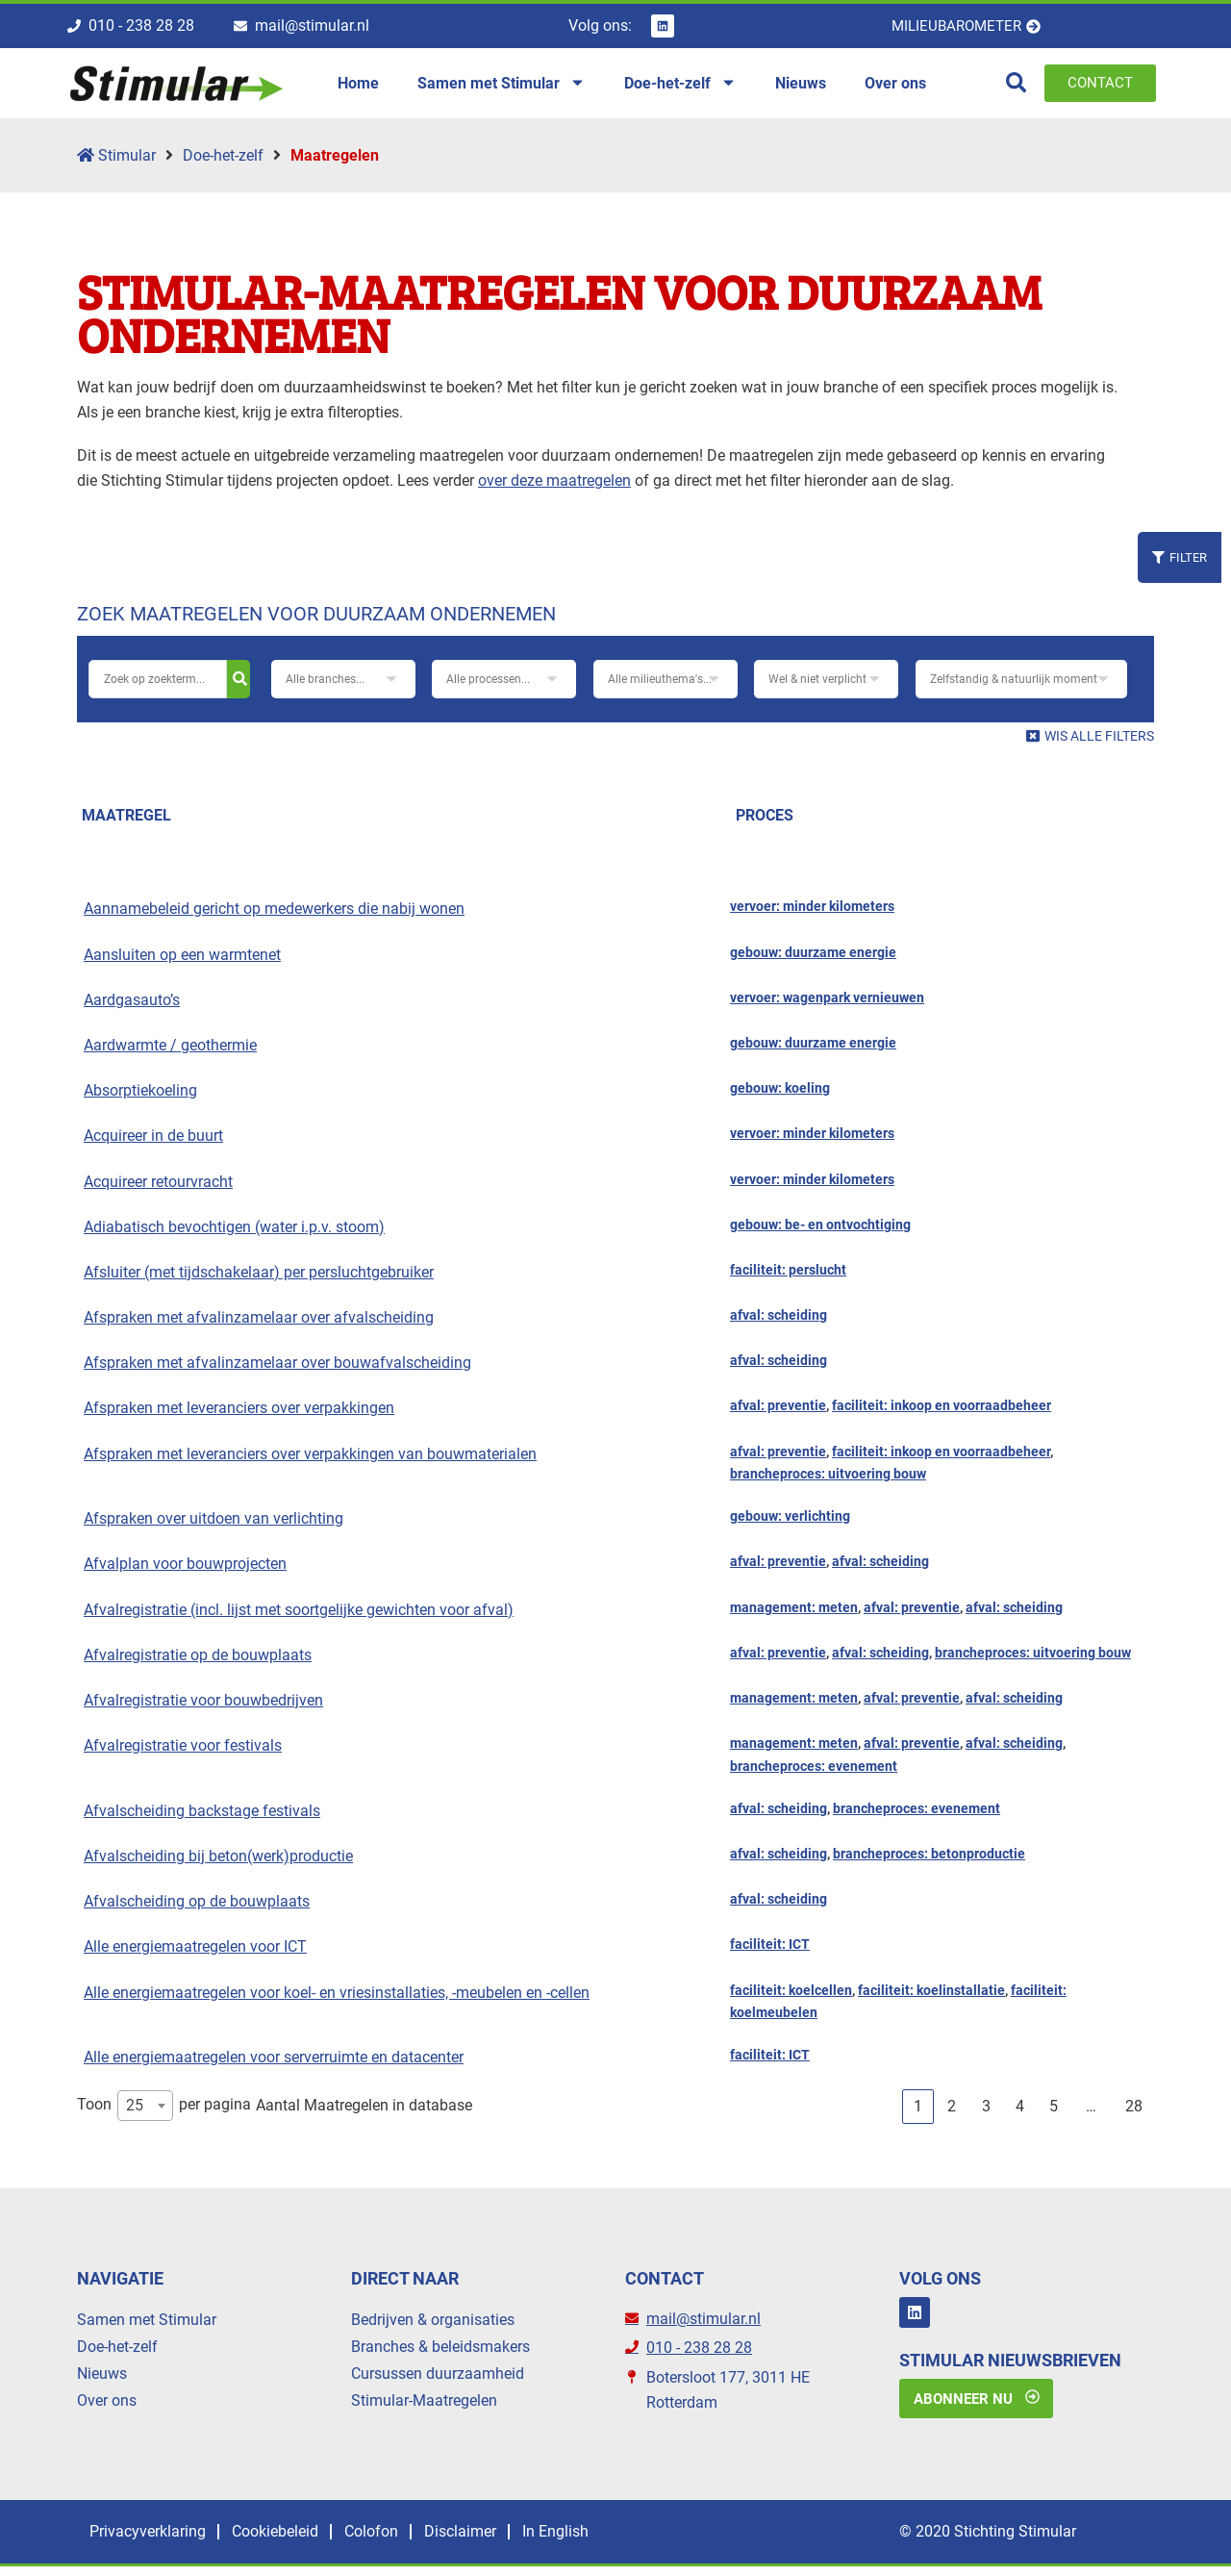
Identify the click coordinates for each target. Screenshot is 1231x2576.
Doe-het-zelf (223, 162)
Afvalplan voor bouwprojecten (185, 1570)
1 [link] (918, 2113)
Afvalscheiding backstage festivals (202, 1817)
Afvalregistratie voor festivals (183, 1752)
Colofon (407, 2541)
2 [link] (951, 2113)
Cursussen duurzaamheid (437, 2380)
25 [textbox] (134, 2112)
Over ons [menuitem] (895, 86)
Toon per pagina (164, 2112)
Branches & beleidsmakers (440, 2353)
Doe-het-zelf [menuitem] (680, 86)
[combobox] (145, 2112)
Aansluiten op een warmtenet (182, 961)
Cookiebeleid (296, 2541)
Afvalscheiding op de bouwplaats (197, 1908)
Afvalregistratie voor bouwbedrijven (203, 1707)
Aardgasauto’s (132, 1007)
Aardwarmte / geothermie (170, 1052)
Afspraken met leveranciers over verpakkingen (239, 1414)
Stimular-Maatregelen (424, 2407)
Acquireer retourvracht (158, 1187)
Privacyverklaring (154, 2541)
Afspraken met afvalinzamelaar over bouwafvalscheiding (277, 1369)
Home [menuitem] (358, 86)
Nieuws (102, 2380)
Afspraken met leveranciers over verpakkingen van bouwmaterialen (310, 1461)
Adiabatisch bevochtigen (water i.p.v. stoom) (234, 1234)
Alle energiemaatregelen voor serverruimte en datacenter (274, 2064)
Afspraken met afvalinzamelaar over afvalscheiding (259, 1324)
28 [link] (1134, 2113)
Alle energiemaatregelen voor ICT (195, 1953)
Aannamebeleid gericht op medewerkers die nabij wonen (274, 915)
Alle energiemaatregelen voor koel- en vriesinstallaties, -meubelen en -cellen (337, 1998)
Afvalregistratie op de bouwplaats (198, 1662)
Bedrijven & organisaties (433, 2326)
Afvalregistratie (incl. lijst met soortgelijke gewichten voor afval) (299, 1616)
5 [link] (1053, 2113)
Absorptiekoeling (140, 1097)
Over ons (107, 2407)
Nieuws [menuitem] (800, 86)
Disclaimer (510, 2541)
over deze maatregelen (554, 487)
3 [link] (986, 2113)
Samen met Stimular (146, 2326)
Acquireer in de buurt (153, 1142)
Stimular (116, 162)
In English (620, 2541)
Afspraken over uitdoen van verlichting (213, 1525)
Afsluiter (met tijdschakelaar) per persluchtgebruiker (259, 1279)
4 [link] (1020, 2113)
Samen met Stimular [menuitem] (501, 86)
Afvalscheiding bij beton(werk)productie (218, 1863)
